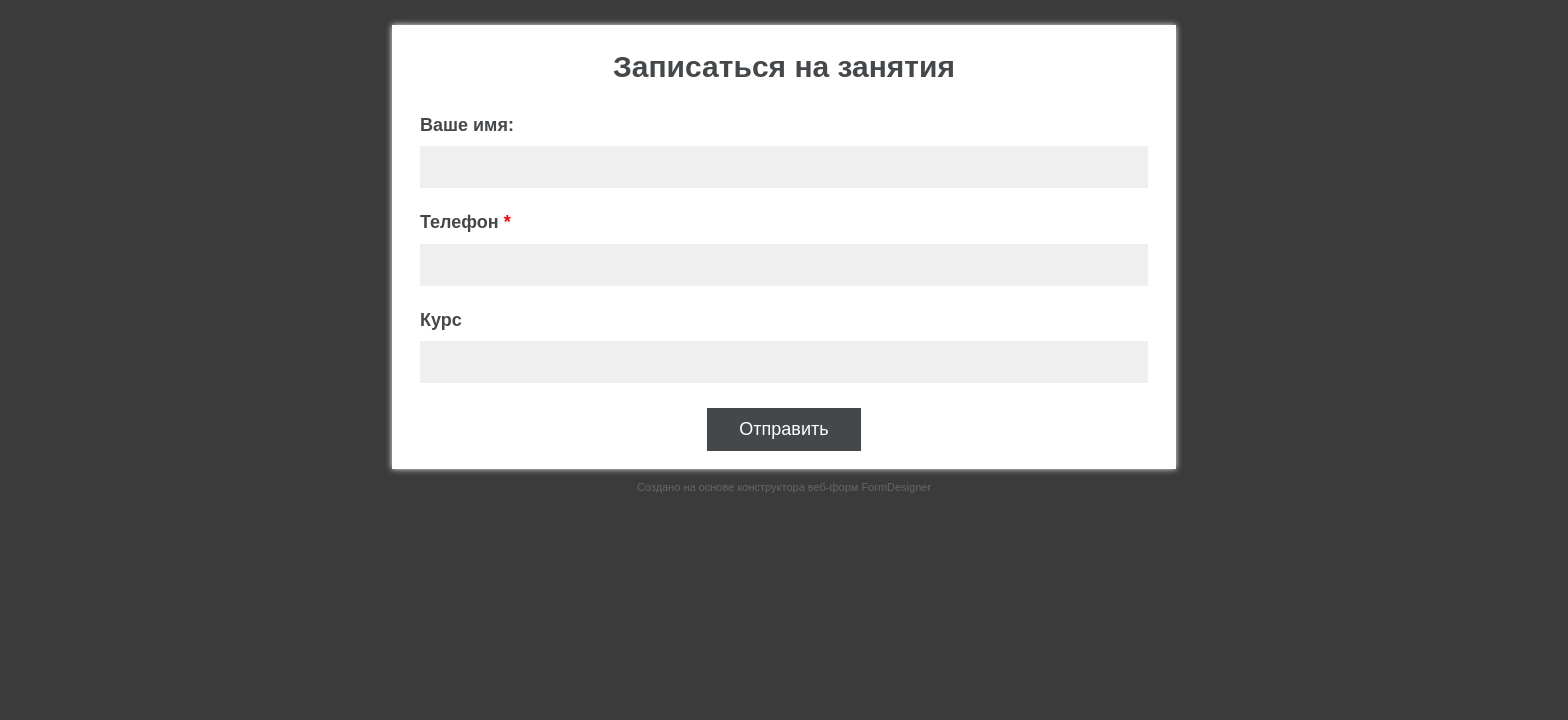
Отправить (783, 429)
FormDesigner (896, 487)
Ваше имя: (467, 125)
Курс (441, 320)
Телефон (465, 222)
